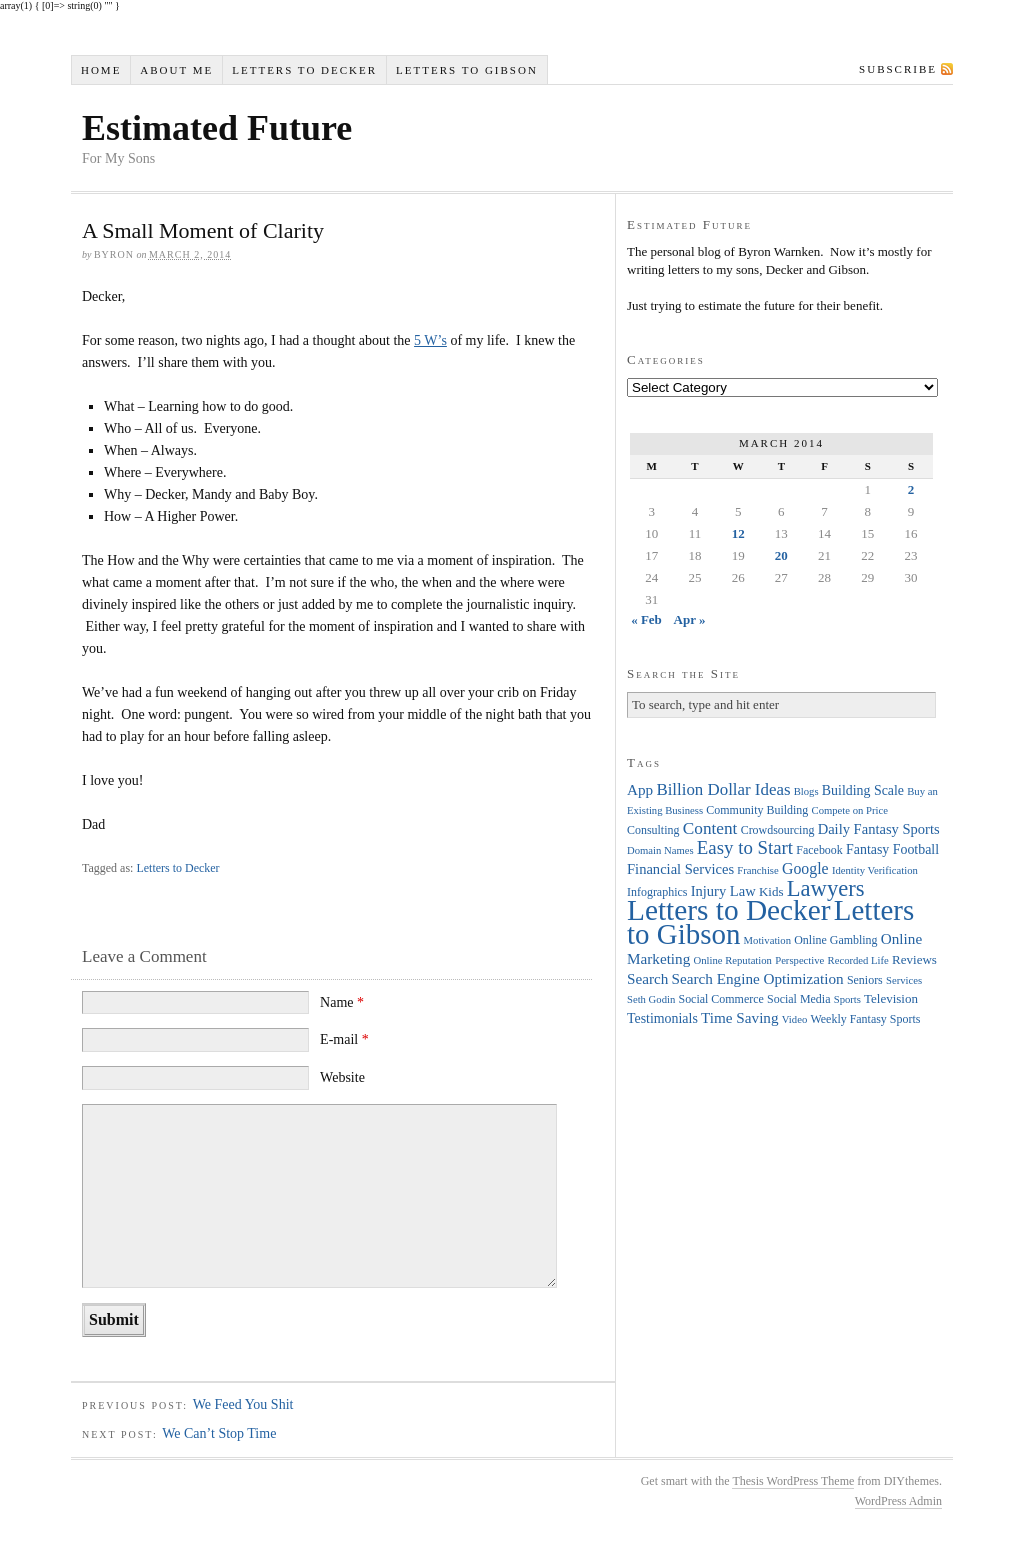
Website (342, 1077)
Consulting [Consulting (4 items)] (653, 830)
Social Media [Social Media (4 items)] (798, 999)
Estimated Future (217, 128)
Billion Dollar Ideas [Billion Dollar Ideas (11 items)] (723, 789)
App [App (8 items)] (640, 789)
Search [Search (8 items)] (647, 978)
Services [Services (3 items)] (904, 980)
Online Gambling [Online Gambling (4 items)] (835, 940)
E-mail (344, 1039)
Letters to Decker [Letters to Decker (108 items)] (729, 910)
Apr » (690, 619)
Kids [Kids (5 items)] (771, 891)
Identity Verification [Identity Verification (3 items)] (875, 870)
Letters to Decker (304, 70)
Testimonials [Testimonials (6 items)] (662, 1018)
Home (101, 70)
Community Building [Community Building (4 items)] (757, 810)
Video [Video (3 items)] (794, 1019)
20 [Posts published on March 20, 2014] (781, 555)
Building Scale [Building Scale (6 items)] (863, 790)
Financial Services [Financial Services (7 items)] (680, 869)
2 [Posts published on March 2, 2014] (911, 489)
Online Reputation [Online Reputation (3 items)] (733, 960)
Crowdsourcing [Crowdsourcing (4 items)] (778, 830)
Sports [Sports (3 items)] (847, 999)
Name (342, 1002)
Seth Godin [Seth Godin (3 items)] (651, 999)
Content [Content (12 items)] (710, 828)
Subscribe (898, 69)
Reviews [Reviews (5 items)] (914, 959)
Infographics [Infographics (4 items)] (657, 892)
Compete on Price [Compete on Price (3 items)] (850, 810)
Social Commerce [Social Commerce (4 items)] (721, 999)
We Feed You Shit (243, 1404)
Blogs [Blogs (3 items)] (806, 791)
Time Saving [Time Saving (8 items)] (740, 1017)
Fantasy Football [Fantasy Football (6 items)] (892, 849)
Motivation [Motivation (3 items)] (767, 940)
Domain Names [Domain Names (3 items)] (660, 850)
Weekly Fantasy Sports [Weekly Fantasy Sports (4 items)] (865, 1019)
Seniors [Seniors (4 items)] (865, 980)
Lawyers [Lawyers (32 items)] (826, 888)
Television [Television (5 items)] (891, 998)
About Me (176, 70)
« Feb (646, 619)
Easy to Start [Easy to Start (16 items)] (745, 847)
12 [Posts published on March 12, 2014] (738, 533)
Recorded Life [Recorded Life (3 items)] (858, 960)
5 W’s (430, 340)
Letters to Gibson (467, 70)
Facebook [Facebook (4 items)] (819, 850)
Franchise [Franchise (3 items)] (757, 870)
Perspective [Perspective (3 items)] (799, 960)
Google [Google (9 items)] (805, 868)
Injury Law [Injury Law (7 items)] (723, 891)
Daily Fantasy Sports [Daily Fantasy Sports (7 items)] (879, 829)
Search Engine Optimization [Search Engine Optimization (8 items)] (758, 978)
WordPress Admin (898, 1501)
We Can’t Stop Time (219, 1433)
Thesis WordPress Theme (793, 1481)
